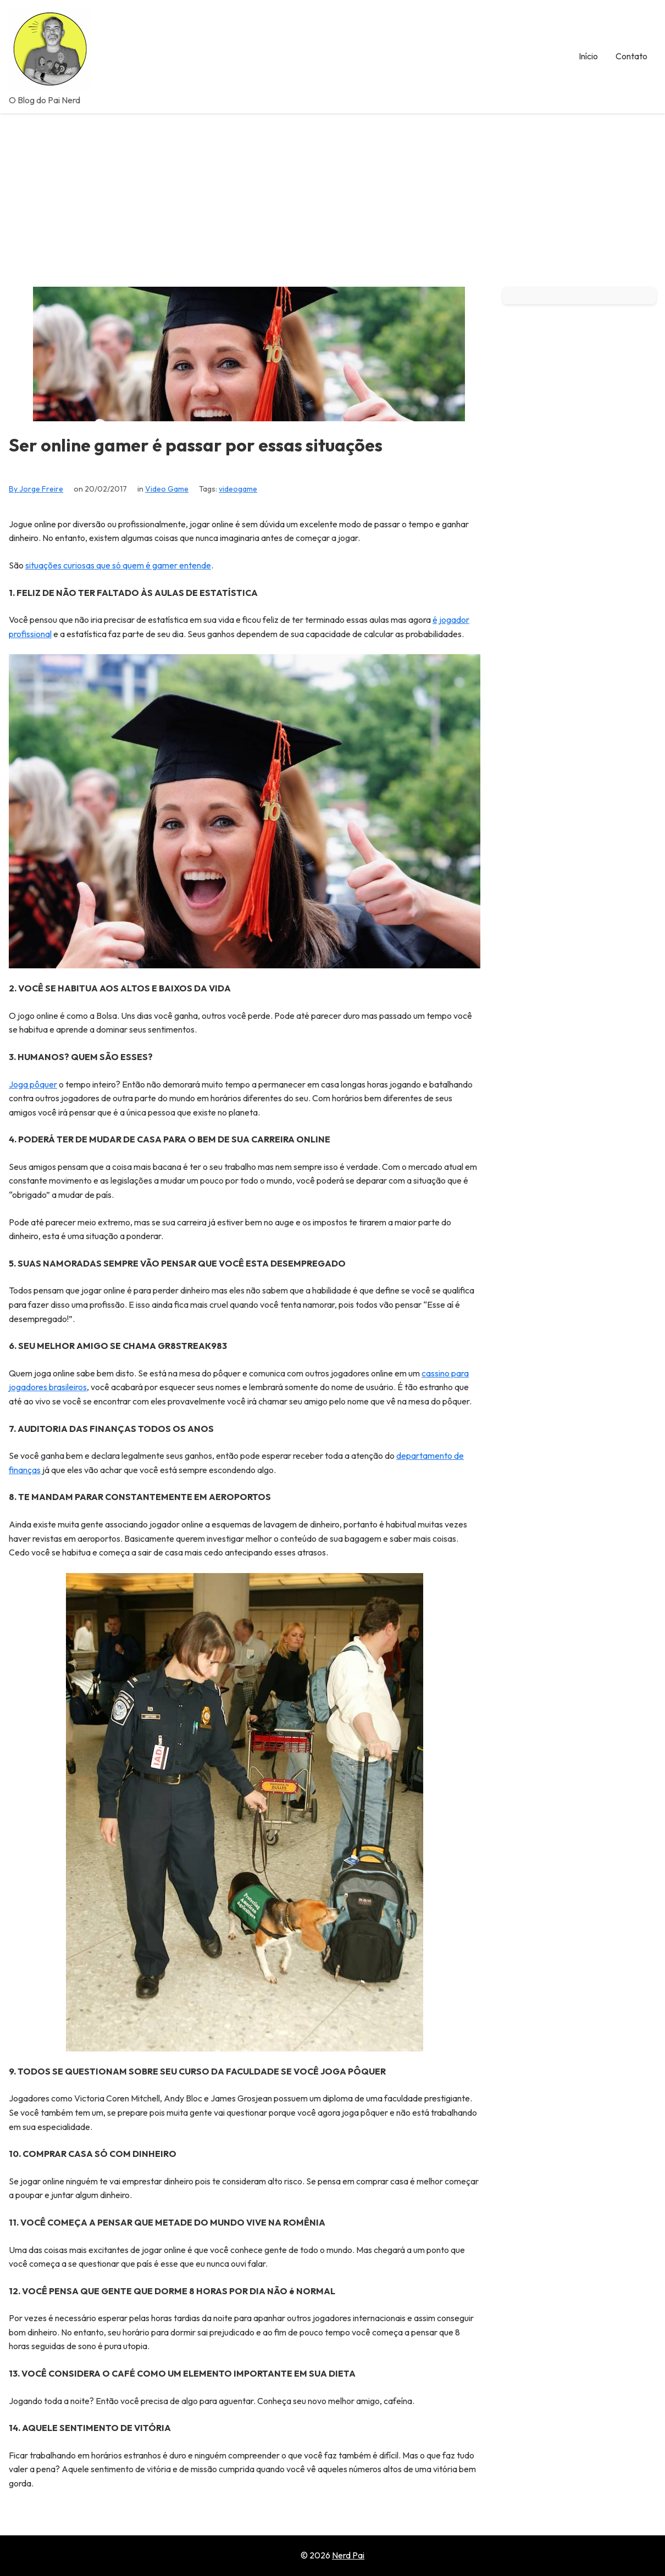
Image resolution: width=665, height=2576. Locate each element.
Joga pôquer (33, 1084)
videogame (238, 489)
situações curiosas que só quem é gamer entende (118, 565)
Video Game (167, 489)
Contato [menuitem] (631, 56)
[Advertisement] (332, 195)
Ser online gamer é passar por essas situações (196, 445)
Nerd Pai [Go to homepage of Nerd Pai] (348, 2555)
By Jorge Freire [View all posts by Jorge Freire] (36, 489)
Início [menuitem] (588, 56)
